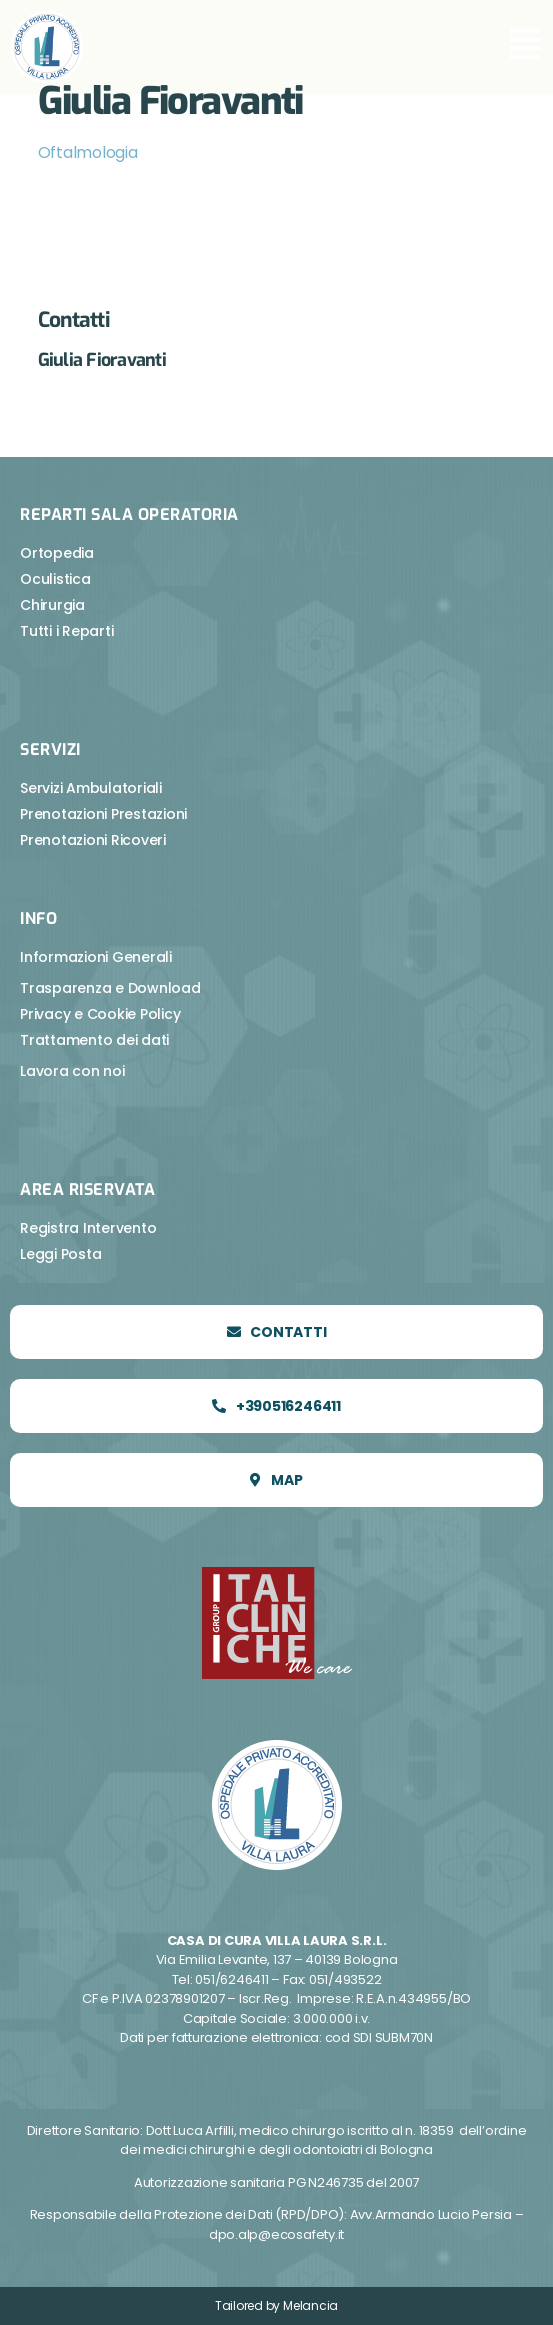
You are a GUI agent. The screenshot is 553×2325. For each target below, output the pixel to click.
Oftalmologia (88, 152)
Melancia (310, 2305)
